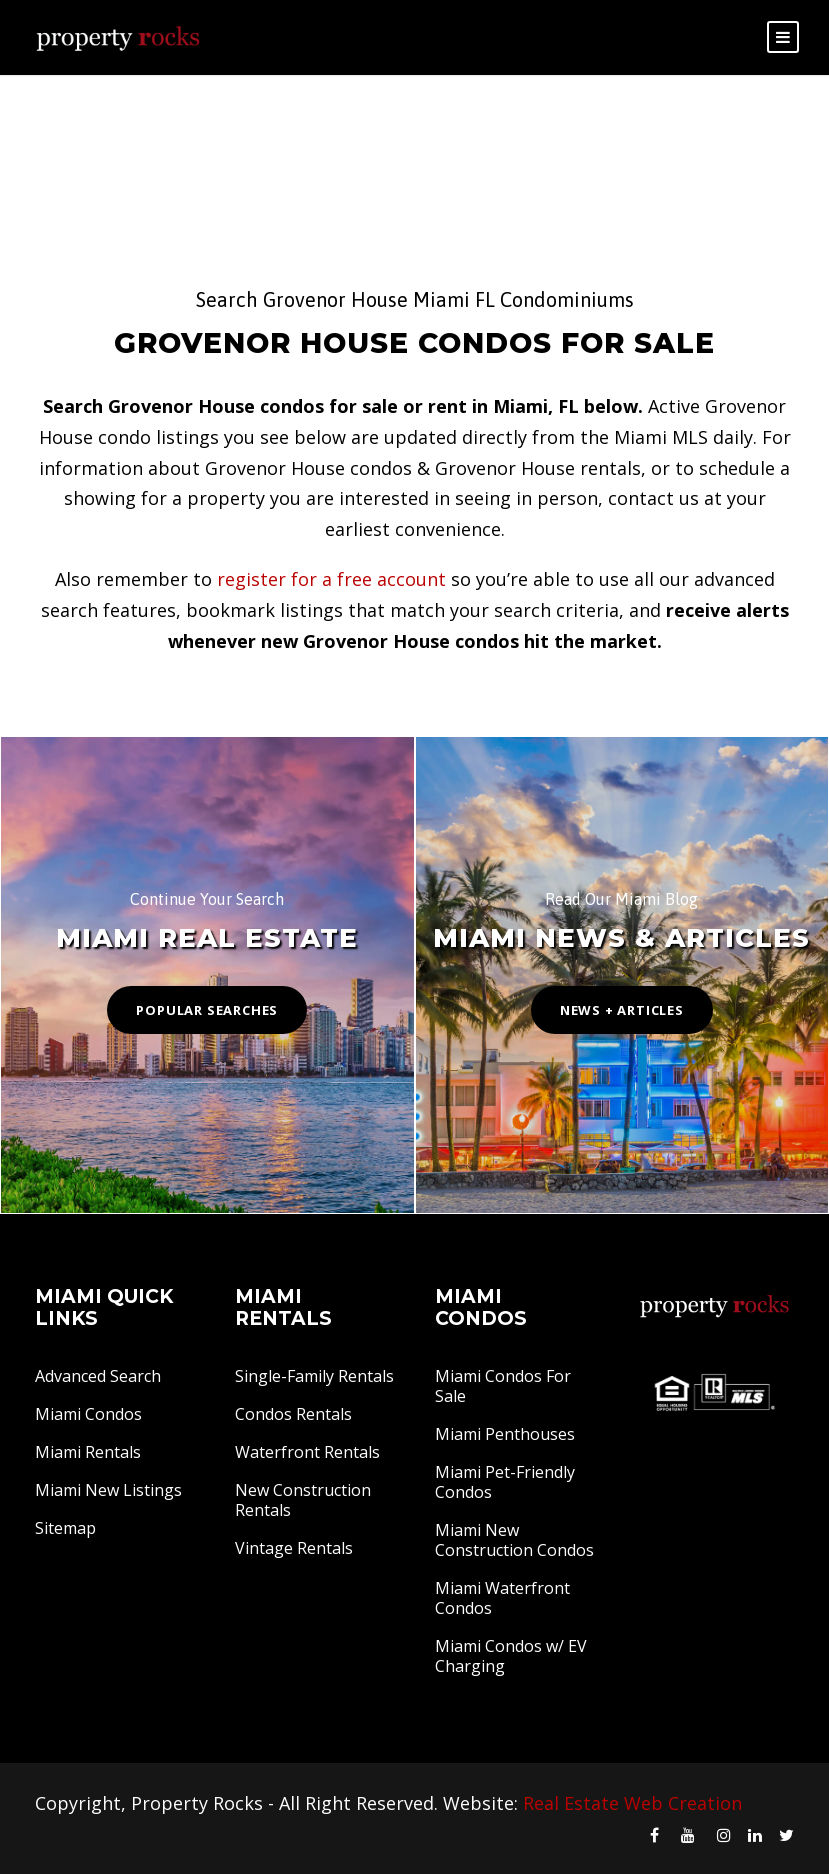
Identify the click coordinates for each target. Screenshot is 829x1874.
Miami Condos (88, 1414)
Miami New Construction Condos (514, 1540)
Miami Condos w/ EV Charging (511, 1656)
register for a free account (331, 579)
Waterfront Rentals (307, 1452)
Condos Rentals (293, 1414)
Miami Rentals (88, 1452)
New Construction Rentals (303, 1500)
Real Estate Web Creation (632, 1803)
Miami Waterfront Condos (502, 1598)
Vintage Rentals (294, 1548)
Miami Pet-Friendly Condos (505, 1482)
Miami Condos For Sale (503, 1386)
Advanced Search (98, 1376)
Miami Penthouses (505, 1434)
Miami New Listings (108, 1490)
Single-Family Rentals (314, 1376)
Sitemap (65, 1528)
